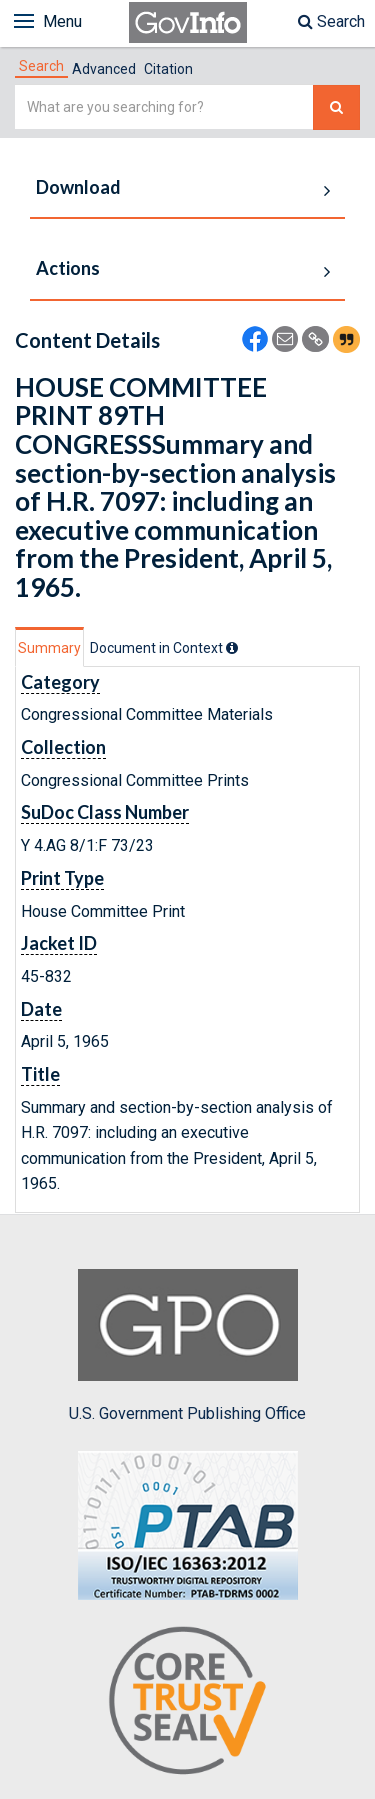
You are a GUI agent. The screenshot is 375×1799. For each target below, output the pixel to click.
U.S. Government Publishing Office (187, 1346)
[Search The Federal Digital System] (336, 107)
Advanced (104, 69)
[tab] (41, 66)
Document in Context (164, 648)
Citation (168, 69)
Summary (49, 648)
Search (331, 21)
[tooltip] (232, 648)
